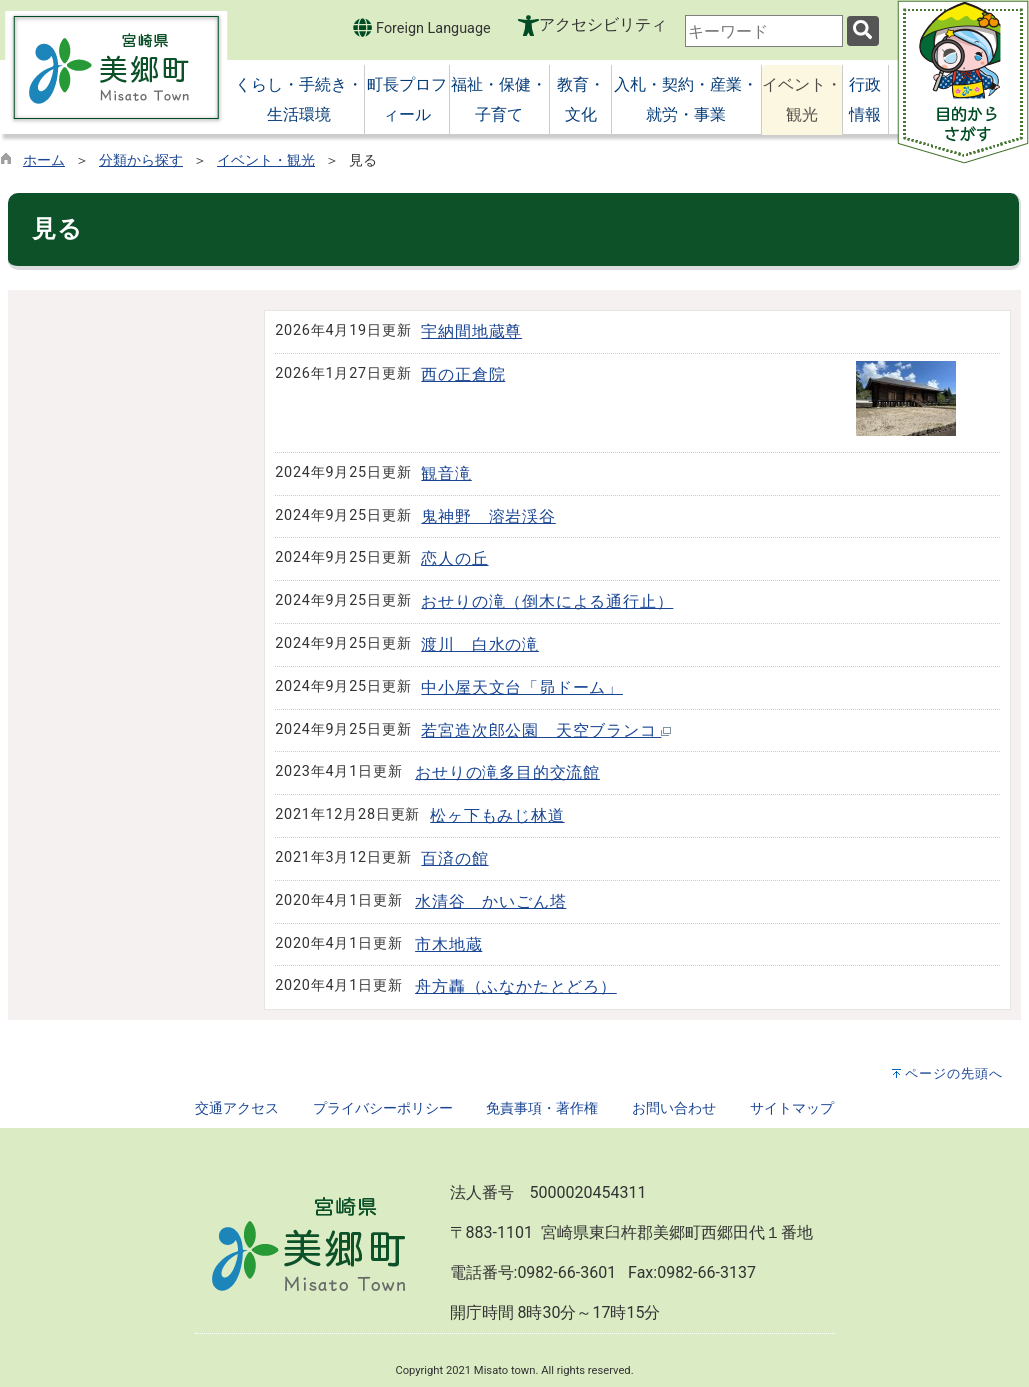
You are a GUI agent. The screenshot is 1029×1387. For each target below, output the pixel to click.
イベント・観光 (266, 160)
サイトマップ (792, 1108)
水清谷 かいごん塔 (490, 901)
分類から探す (141, 160)
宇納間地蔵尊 (471, 331)
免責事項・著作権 (542, 1108)
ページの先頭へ (954, 1073)
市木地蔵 (448, 944)
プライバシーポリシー (383, 1108)
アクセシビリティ (603, 24)
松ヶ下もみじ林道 (497, 815)
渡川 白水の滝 (480, 644)
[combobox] (764, 31)
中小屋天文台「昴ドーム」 (522, 687)
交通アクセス (237, 1108)
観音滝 (446, 473)
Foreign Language (421, 27)
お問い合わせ (674, 1108)
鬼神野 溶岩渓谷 (488, 516)
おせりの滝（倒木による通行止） (547, 601)
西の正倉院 (463, 374)
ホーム (44, 160)
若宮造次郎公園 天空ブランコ (546, 730)
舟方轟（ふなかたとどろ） (516, 986)
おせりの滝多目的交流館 (507, 772)
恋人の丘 (454, 558)
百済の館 (454, 858)
